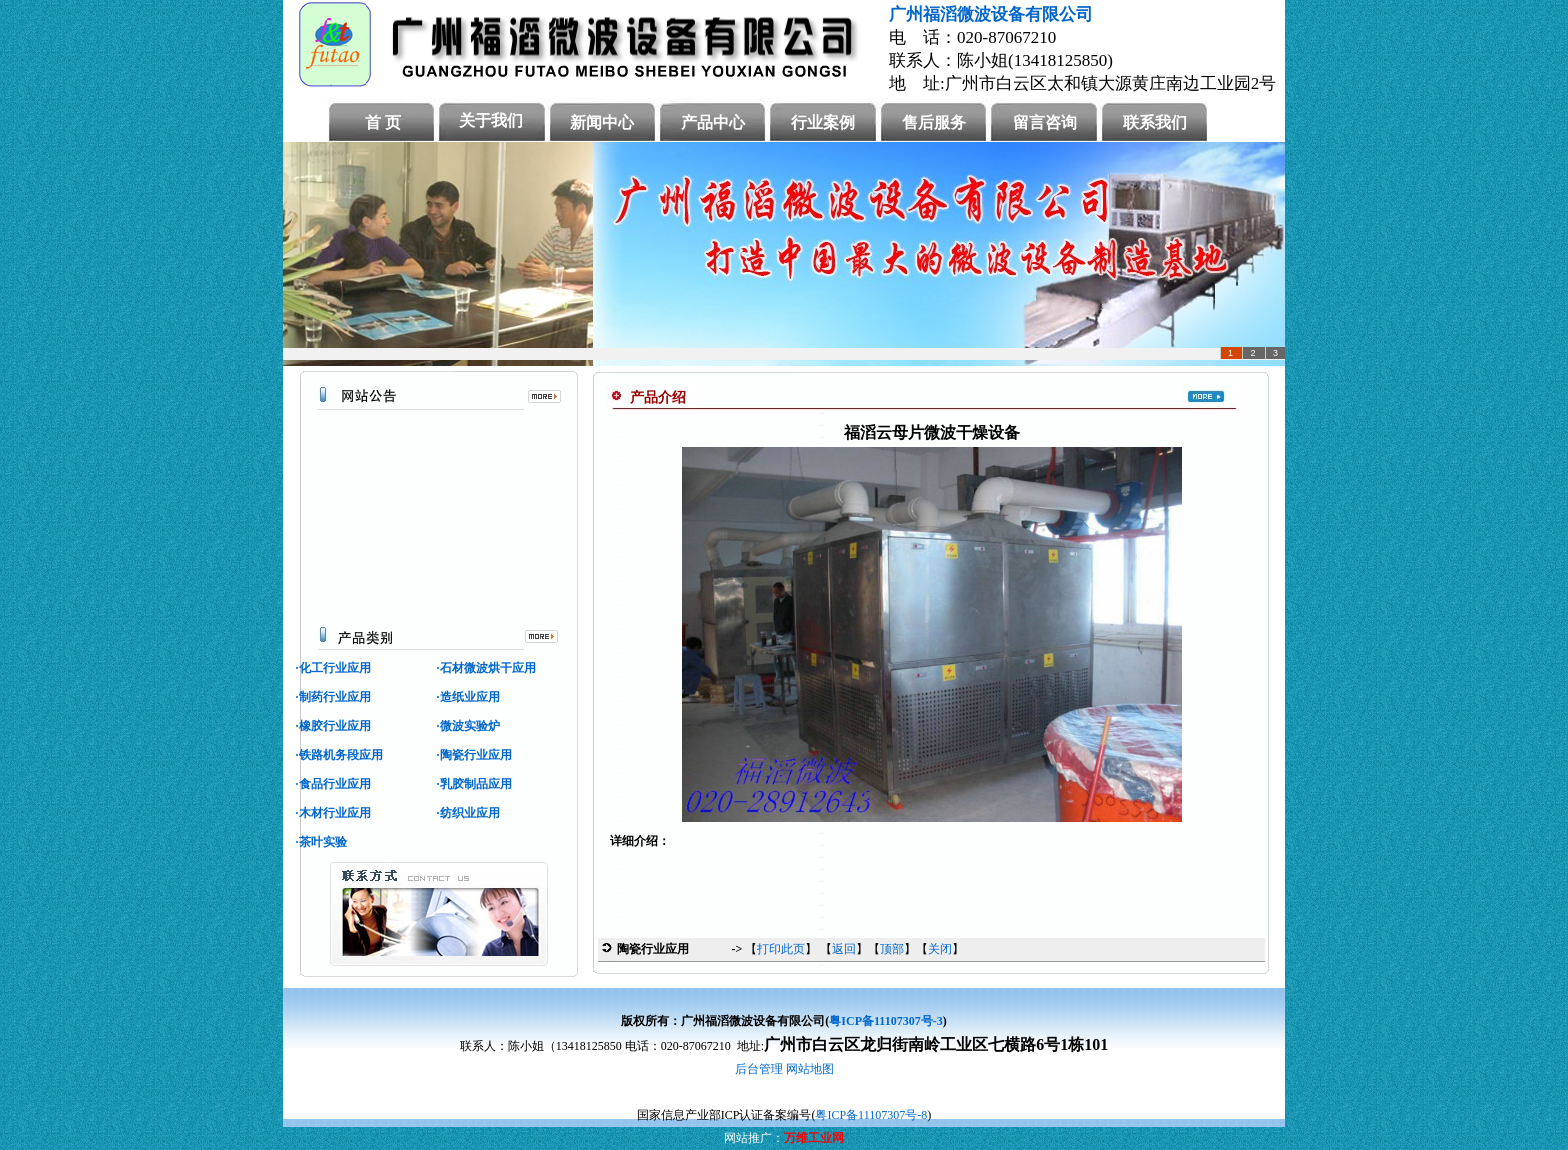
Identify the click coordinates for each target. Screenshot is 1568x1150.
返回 (844, 949)
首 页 (383, 122)
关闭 (940, 949)
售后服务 (934, 122)
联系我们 (1155, 122)
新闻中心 (602, 122)
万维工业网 (814, 1138)
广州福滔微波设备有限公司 (991, 14)
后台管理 (759, 1069)
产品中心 (713, 122)
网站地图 (810, 1069)
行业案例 (823, 122)
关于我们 (491, 120)
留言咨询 (1045, 122)
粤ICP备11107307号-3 (885, 1021)
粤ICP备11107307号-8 (871, 1115)
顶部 (892, 949)
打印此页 (781, 949)
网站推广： (754, 1138)
